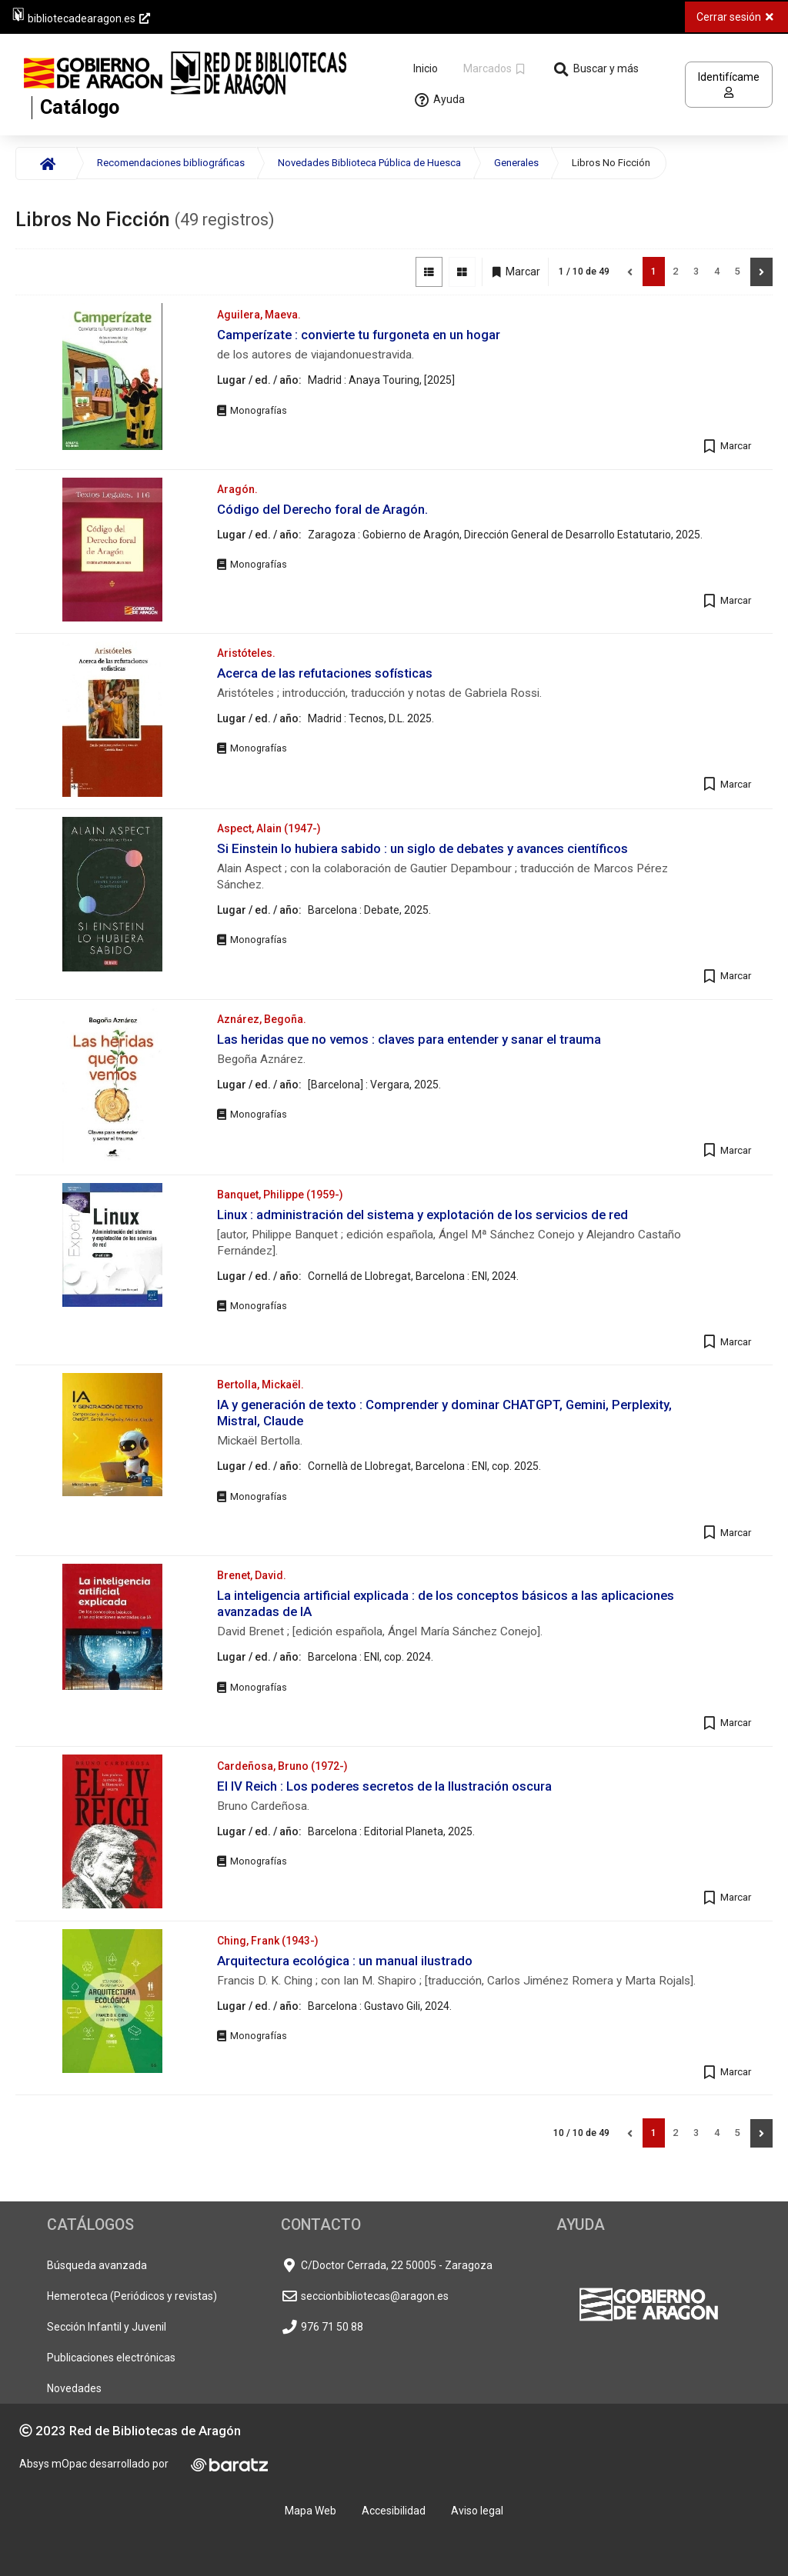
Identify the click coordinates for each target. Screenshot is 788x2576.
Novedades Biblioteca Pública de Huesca (369, 162)
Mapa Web (310, 2510)
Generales (516, 162)
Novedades (74, 2388)
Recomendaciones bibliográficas (171, 162)
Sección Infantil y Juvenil (106, 2327)
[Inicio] (45, 163)
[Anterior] (629, 272)
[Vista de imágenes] (462, 272)
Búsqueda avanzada (97, 2265)
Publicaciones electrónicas (111, 2357)
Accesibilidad (394, 2510)
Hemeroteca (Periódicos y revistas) (132, 2296)
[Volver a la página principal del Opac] (208, 85)
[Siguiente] (761, 272)
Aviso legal (477, 2510)
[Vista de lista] (429, 272)
